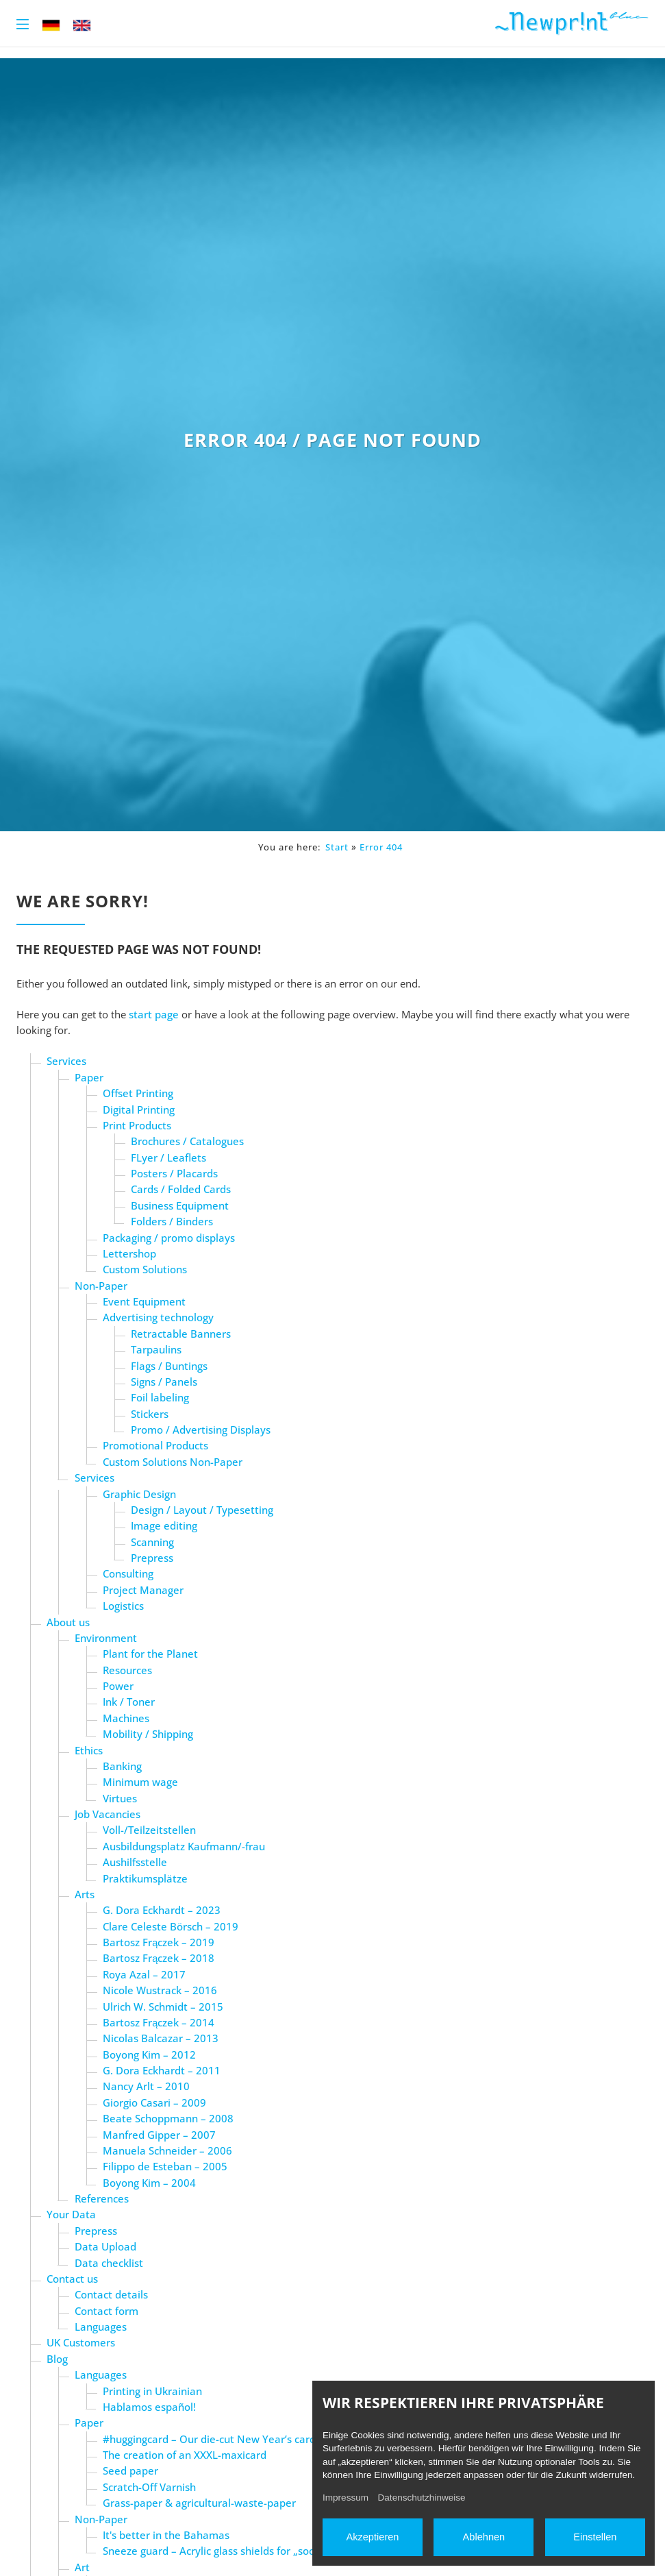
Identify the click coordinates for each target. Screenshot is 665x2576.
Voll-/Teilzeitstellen (149, 1830)
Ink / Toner (129, 1701)
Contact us (72, 2278)
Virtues (120, 1798)
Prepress (152, 1558)
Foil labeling (160, 1397)
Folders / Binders (172, 1221)
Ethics (89, 1750)
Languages (101, 2326)
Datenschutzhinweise (422, 2497)
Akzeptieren (372, 2536)
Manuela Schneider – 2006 (167, 2150)
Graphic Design (139, 1494)
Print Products (137, 1125)
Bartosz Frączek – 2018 (158, 1958)
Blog (57, 2359)
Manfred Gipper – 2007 (159, 2135)
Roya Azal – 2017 (144, 1974)
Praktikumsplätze (145, 1878)
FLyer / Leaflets (168, 1157)
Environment (106, 1638)
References (102, 2198)
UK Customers (81, 2342)
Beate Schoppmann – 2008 (168, 2118)
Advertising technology (158, 1317)
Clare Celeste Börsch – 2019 (170, 1926)
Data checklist (109, 2263)
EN (81, 25)
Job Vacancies (107, 1814)
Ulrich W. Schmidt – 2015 (163, 2006)
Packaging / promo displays (169, 1237)
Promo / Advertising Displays (201, 1429)
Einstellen (594, 2536)
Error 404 (381, 847)
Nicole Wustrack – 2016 (160, 1990)
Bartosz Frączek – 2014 (158, 2022)
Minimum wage (140, 1782)
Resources (127, 1670)
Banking (122, 1766)
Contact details (111, 2294)
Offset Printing (138, 1093)
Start (337, 847)
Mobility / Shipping (148, 1734)
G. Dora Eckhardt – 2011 (162, 2070)
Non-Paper (101, 1285)
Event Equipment (144, 1301)
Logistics (123, 1605)
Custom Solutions (145, 1269)
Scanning (152, 1542)
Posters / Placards (174, 1173)
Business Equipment (180, 1205)
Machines (126, 1718)
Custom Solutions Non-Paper (172, 1462)
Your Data (71, 2214)
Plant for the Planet (150, 1653)
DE (51, 25)
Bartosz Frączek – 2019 (158, 1942)
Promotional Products (155, 1445)
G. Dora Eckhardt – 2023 (162, 1910)
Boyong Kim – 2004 (149, 2182)
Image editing (164, 1525)
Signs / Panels (164, 1381)
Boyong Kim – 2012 (149, 2054)
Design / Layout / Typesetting (202, 1510)
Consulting (128, 1573)
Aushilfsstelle (135, 1862)
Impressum (345, 2497)
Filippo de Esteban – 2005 (165, 2166)
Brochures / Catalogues (187, 1141)
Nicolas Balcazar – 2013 (160, 2038)
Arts (85, 1894)
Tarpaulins (156, 1349)
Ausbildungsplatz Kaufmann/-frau (184, 1846)
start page (154, 1014)
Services (66, 1061)
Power (118, 1686)
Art (82, 2567)
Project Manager (143, 1590)
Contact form (106, 2311)
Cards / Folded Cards (181, 1189)
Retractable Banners (181, 1333)
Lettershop (129, 1253)
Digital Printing (139, 1109)
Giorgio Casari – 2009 (154, 2102)
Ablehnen (484, 2536)
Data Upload (105, 2246)
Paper (89, 1077)
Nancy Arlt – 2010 (146, 2086)
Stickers (149, 1414)
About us (68, 1622)
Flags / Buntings (169, 1366)
